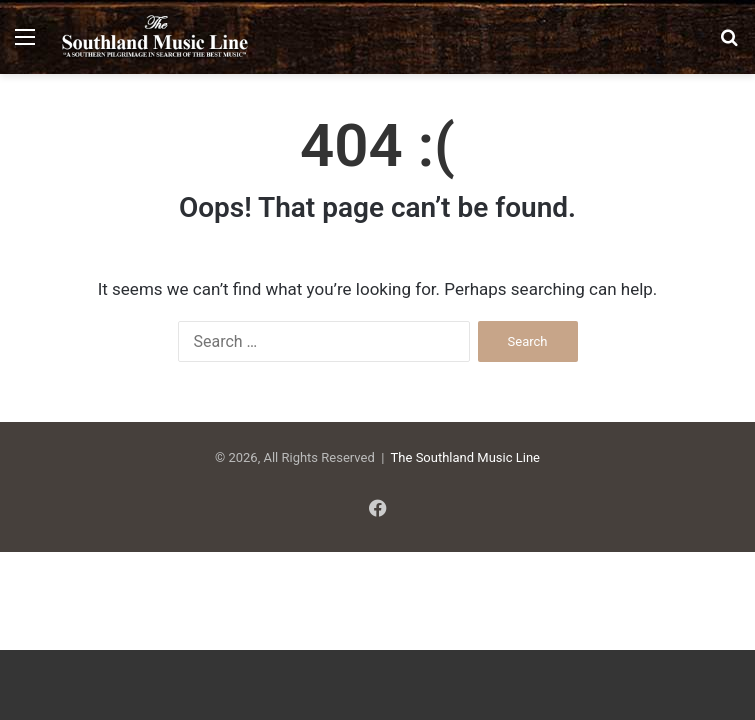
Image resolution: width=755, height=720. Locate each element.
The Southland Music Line (465, 457)
